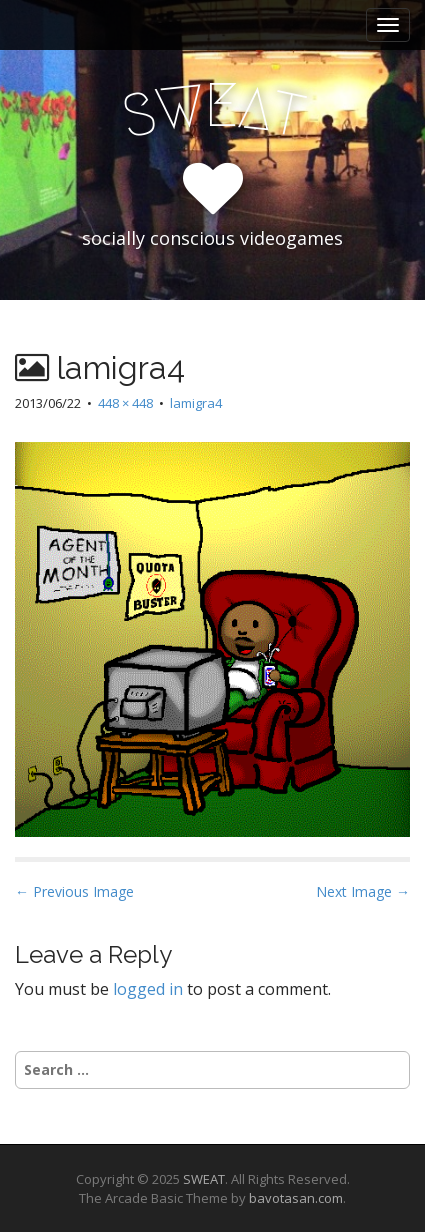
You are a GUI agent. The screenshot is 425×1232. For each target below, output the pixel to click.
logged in (148, 989)
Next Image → (363, 891)
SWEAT (204, 1179)
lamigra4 (196, 403)
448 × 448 (125, 403)
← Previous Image (74, 891)
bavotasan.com (296, 1198)
